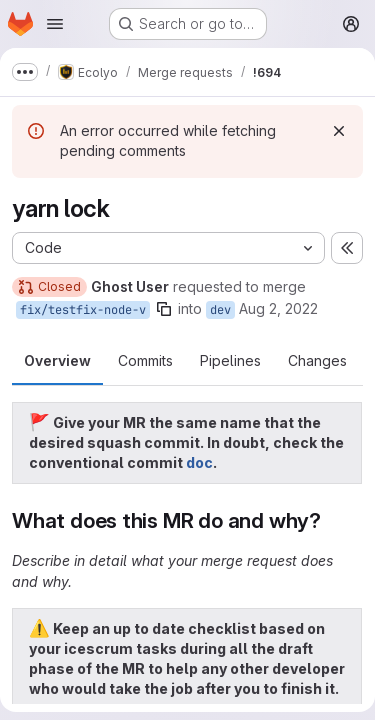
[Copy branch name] (164, 309)
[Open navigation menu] (55, 24)
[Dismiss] (339, 131)
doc (199, 462)
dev (220, 310)
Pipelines (230, 360)
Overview (57, 360)
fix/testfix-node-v (83, 310)
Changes (317, 360)
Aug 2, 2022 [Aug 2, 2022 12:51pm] (278, 308)
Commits (145, 360)
